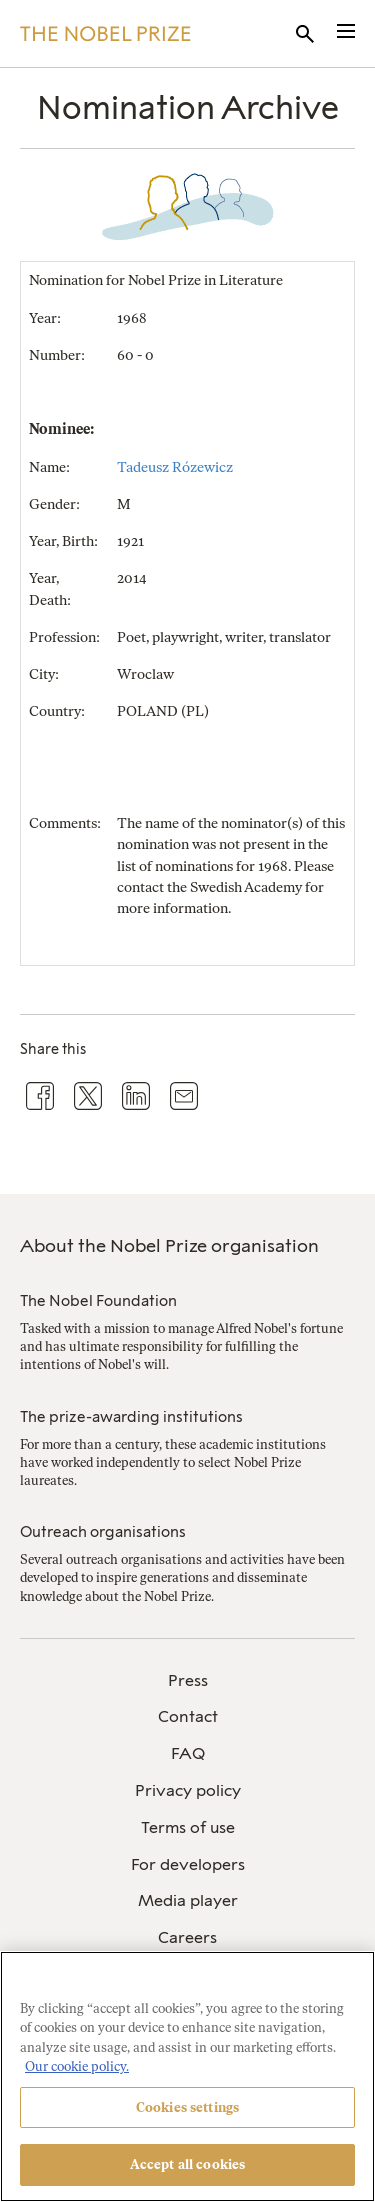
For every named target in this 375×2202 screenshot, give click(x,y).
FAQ (188, 1753)
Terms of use (188, 1827)
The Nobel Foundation (98, 1301)
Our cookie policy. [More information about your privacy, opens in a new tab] (77, 2066)
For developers (188, 1864)
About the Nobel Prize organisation (169, 1246)
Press (188, 1680)
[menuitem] (187, 1681)
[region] (187, 2076)
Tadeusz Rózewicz (175, 467)
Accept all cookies (187, 2164)
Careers (187, 1937)
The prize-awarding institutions (131, 1417)
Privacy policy (188, 1790)
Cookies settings (187, 2107)
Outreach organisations (103, 1532)
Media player (188, 1900)
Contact (188, 1716)
